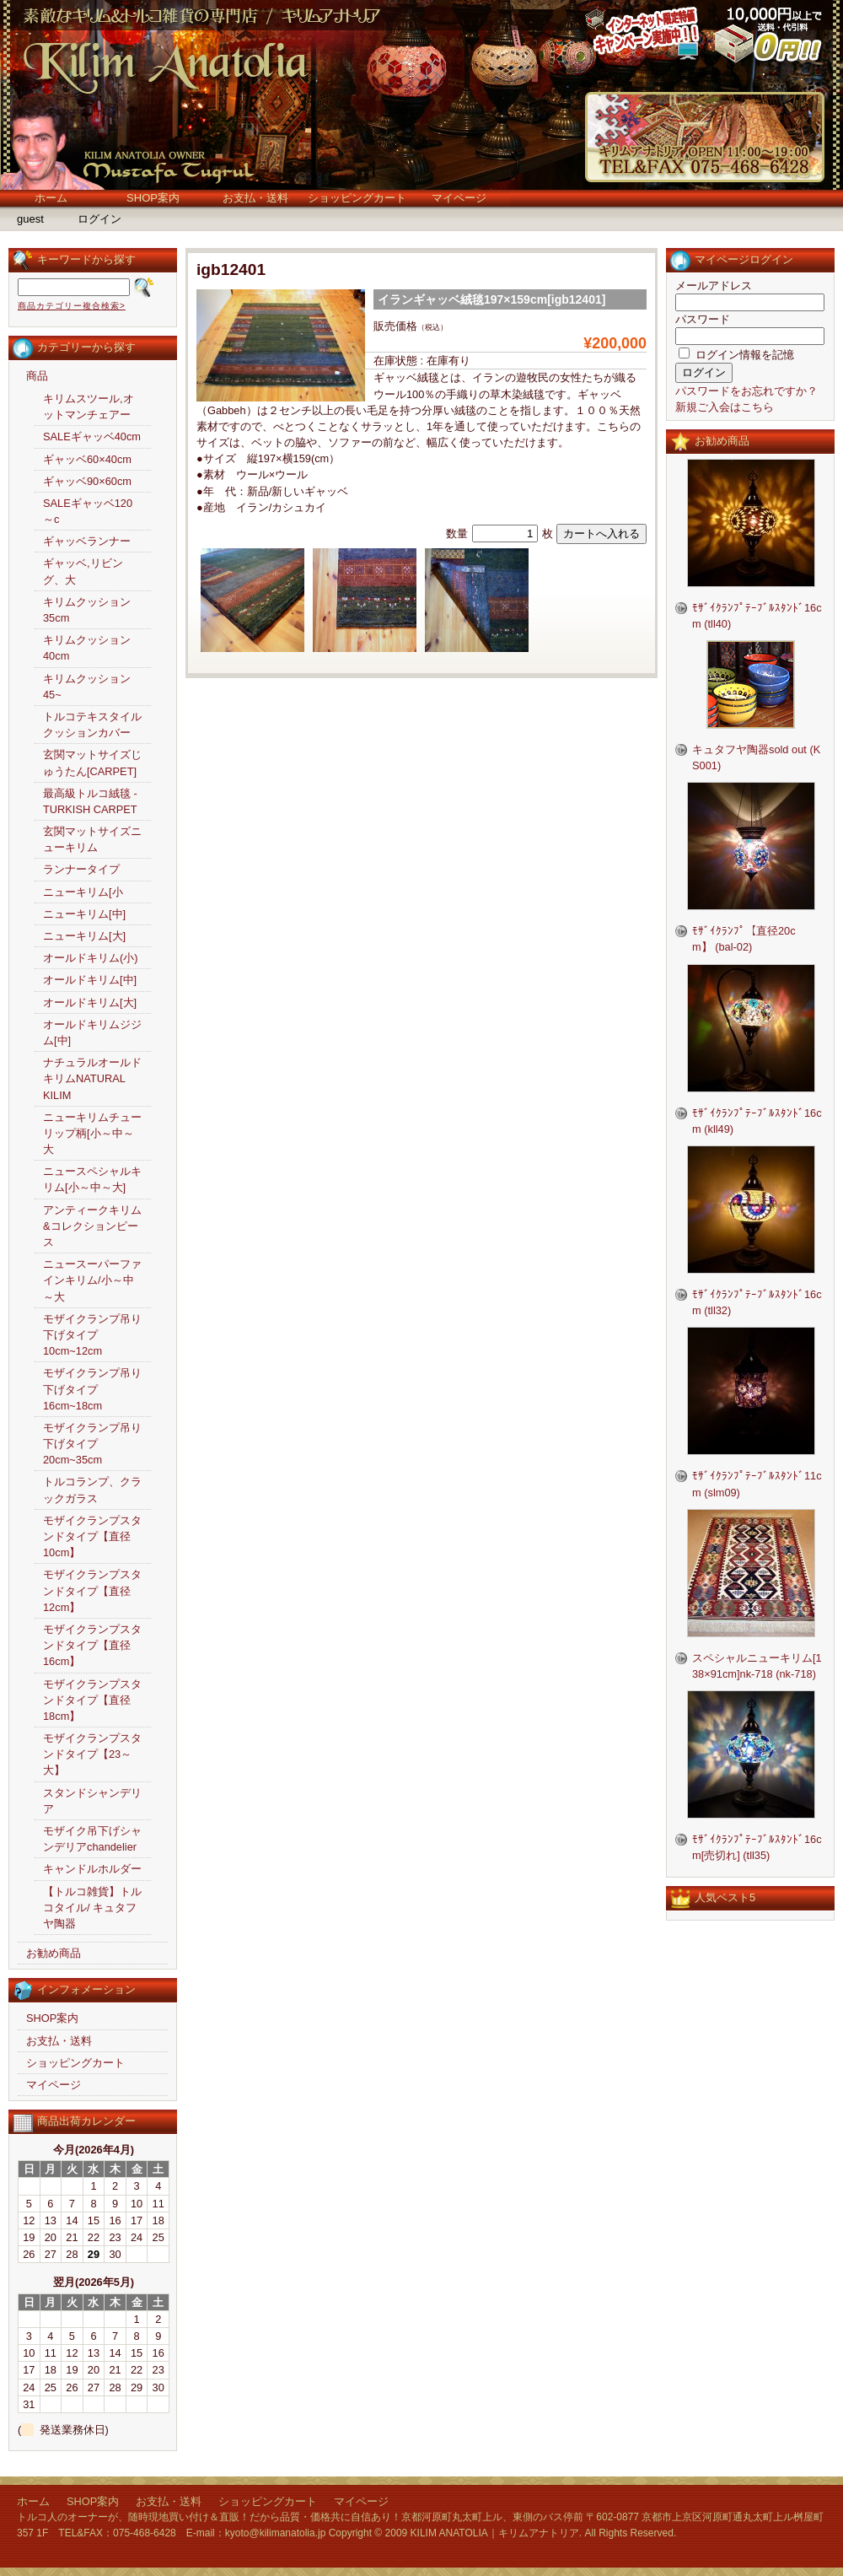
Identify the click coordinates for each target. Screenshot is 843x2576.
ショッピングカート (357, 197)
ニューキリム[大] (84, 936)
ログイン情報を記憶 (736, 354)
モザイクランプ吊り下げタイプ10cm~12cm (92, 1334)
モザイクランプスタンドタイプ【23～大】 (92, 1754)
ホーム (51, 197)
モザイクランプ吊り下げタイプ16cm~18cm (92, 1388)
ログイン (99, 219)
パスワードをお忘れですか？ (746, 391)
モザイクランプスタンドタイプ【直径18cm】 (92, 1700)
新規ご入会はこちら (724, 407)
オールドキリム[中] (90, 979)
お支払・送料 (255, 197)
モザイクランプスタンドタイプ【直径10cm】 (92, 1536)
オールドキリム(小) (90, 957)
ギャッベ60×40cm (87, 459)
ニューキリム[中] (84, 914)
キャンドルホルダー (92, 1868)
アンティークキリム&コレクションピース (92, 1226)
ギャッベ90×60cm (87, 481)
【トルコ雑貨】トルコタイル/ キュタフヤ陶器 (92, 1907)
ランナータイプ (81, 869)
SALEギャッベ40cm (92, 436)
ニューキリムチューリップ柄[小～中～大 (92, 1133)
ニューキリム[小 (83, 892)
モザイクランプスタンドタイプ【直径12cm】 (92, 1590)
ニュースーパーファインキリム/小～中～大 (92, 1280)
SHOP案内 (153, 197)
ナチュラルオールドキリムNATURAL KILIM (92, 1078)
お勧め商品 (53, 1953)
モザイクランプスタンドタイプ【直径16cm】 (92, 1645)
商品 (37, 375)
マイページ (459, 197)
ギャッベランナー (87, 541)
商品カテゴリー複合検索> (72, 305)
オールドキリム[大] (90, 1002)
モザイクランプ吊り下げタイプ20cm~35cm (92, 1443)
